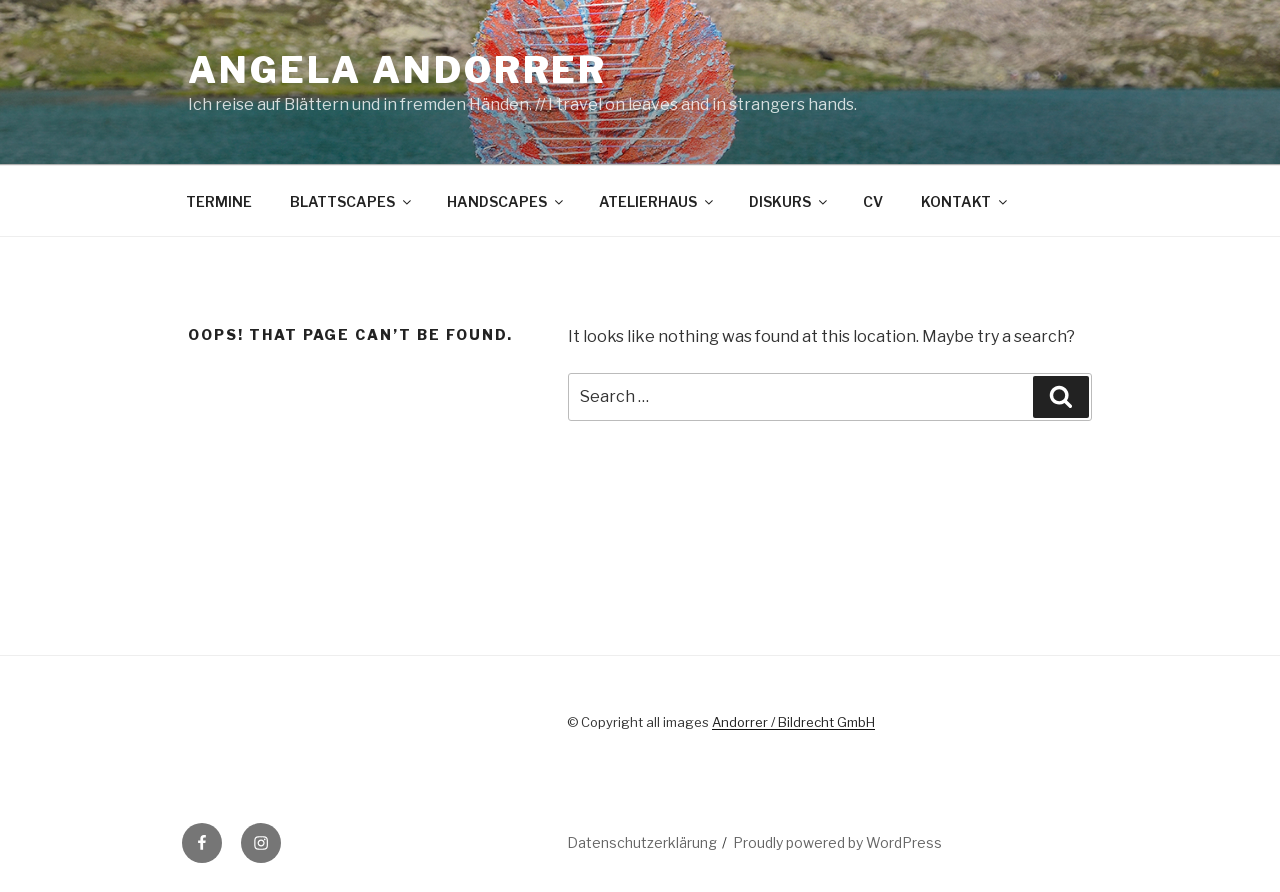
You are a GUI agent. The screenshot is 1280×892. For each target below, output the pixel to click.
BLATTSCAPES (352, 201)
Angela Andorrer (397, 70)
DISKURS (789, 201)
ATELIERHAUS (657, 201)
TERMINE (219, 201)
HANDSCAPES (506, 201)
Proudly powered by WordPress (837, 842)
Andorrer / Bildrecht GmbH (793, 722)
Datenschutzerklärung (642, 842)
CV (873, 201)
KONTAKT (965, 201)
